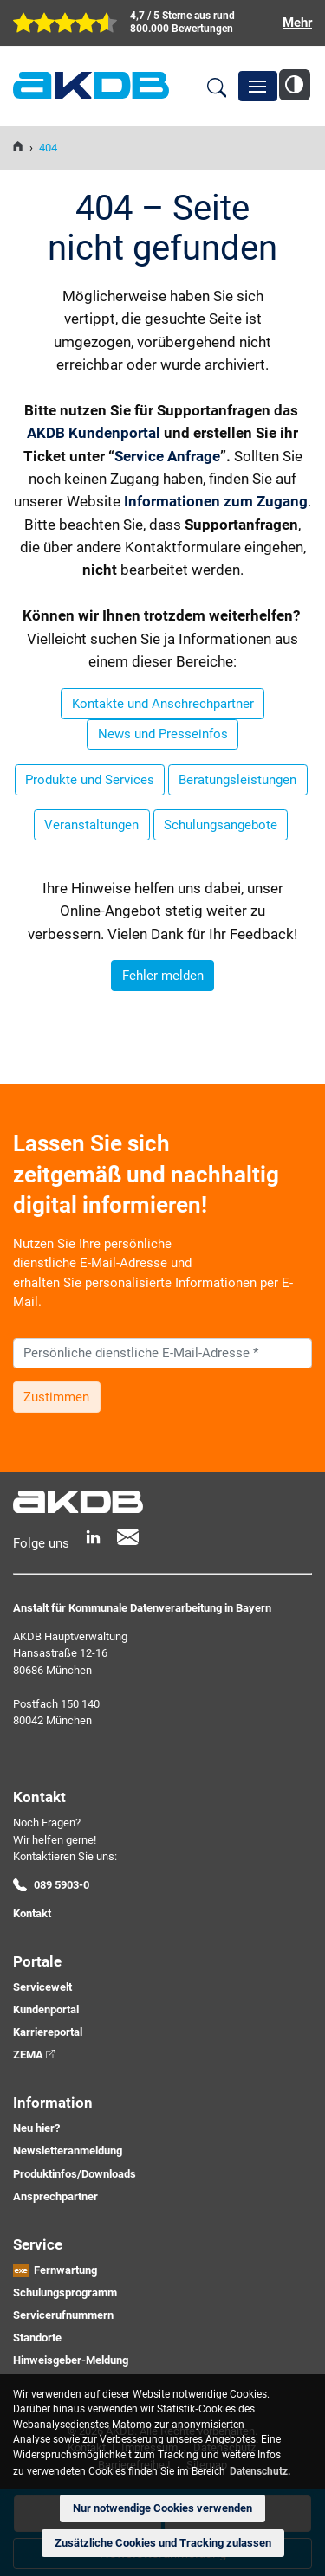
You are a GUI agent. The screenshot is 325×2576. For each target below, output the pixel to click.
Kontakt (32, 1913)
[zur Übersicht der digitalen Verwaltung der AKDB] (162, 22)
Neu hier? (36, 2128)
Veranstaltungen (91, 825)
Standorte (37, 2337)
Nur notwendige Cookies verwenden (162, 2508)
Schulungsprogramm (65, 2292)
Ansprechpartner (55, 2196)
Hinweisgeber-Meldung (70, 2360)
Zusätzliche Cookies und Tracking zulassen (163, 2542)
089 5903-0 (61, 1884)
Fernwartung (65, 2270)
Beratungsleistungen (237, 780)
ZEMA (28, 2054)
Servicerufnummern (63, 2315)
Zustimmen (56, 1397)
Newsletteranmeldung (67, 2150)
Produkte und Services (89, 780)
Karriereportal (47, 2031)
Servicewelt (42, 1986)
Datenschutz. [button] (260, 2471)
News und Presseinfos (163, 734)
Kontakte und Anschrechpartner (163, 704)
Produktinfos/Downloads (74, 2173)
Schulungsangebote (220, 825)
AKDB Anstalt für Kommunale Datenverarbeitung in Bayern (91, 86)
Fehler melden (163, 975)
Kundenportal (46, 2009)
